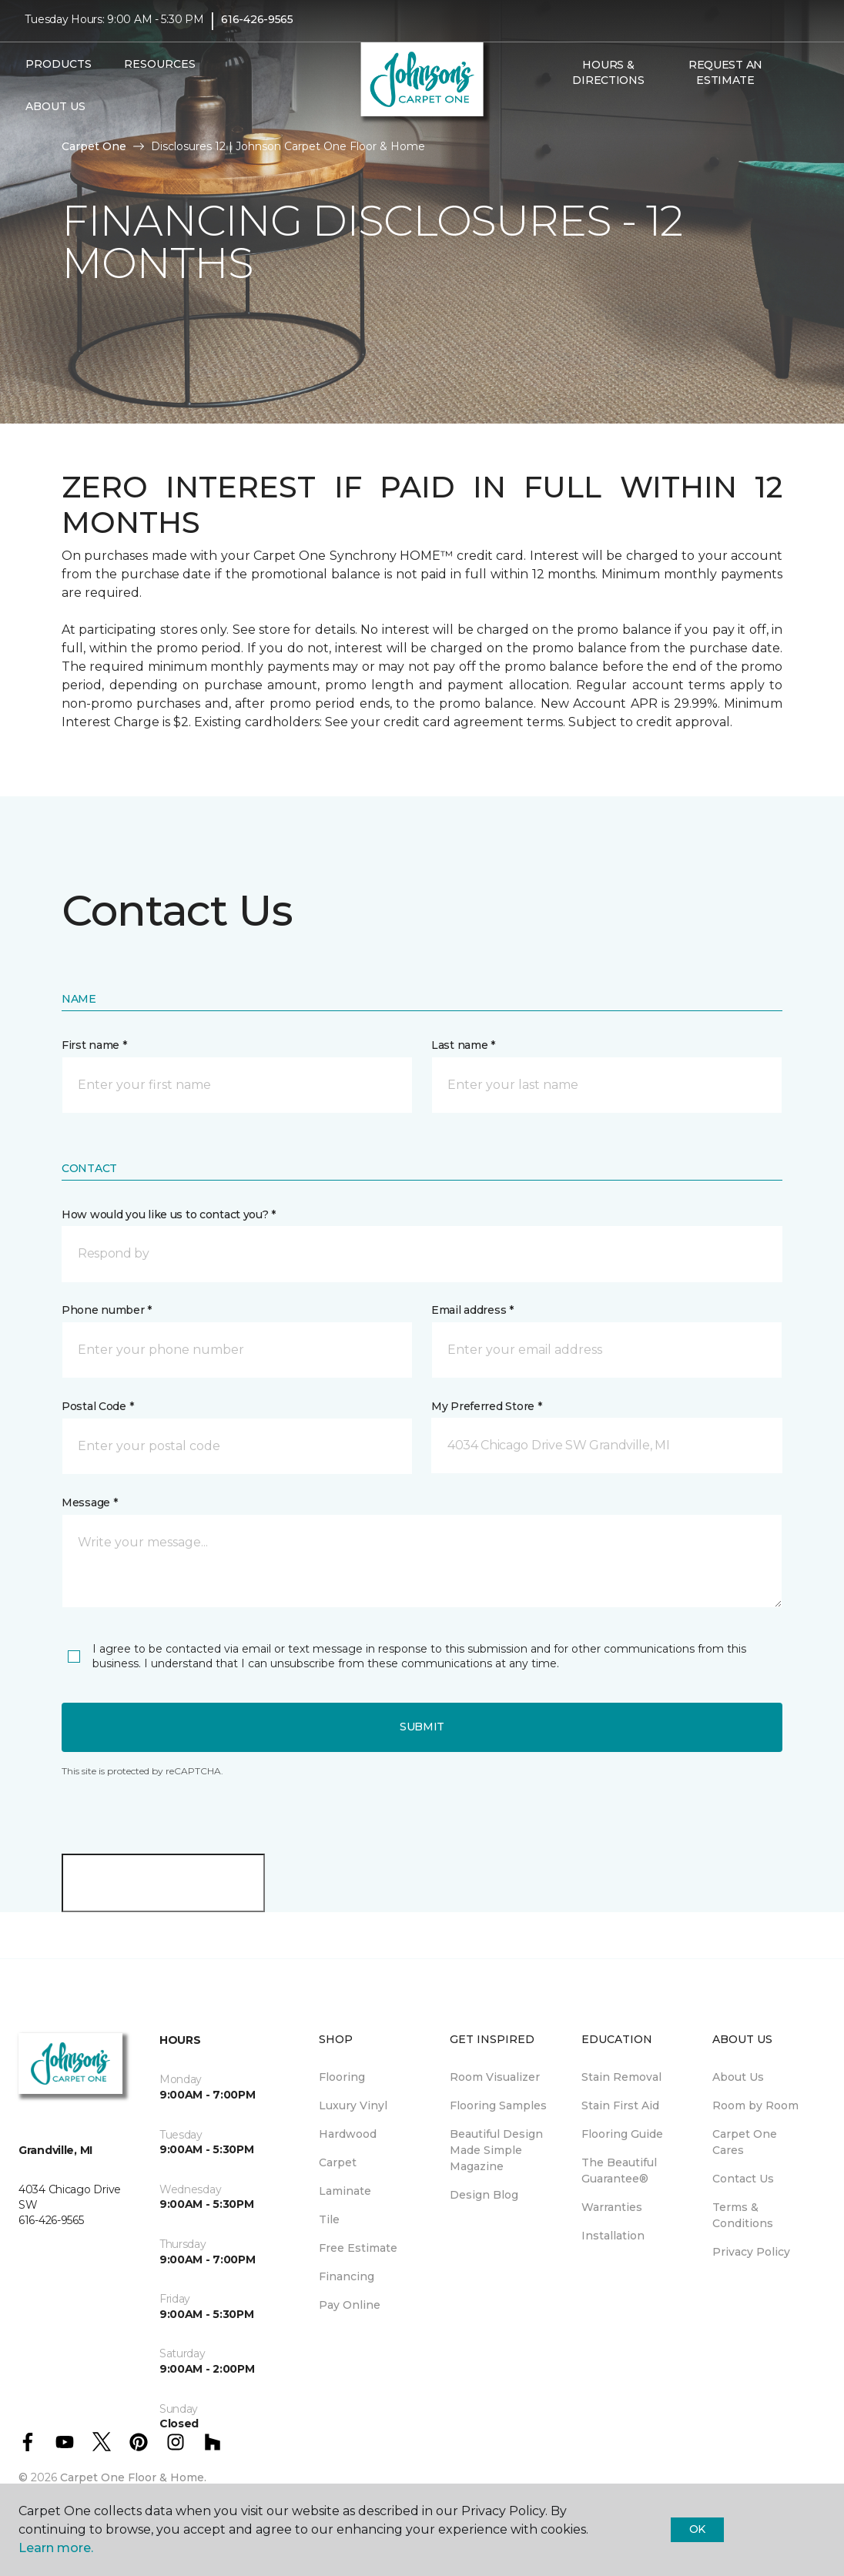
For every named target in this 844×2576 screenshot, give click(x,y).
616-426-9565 (257, 28)
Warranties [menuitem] (611, 2207)
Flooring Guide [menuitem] (622, 2134)
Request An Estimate (725, 80)
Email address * (472, 1310)
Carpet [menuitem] (338, 2162)
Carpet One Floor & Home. (133, 2477)
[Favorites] (580, 121)
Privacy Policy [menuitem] (751, 2252)
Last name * (463, 1045)
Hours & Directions (608, 80)
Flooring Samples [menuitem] (498, 2105)
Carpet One (94, 146)
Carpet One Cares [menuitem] (744, 2142)
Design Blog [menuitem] (484, 2195)
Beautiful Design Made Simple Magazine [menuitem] (496, 2150)
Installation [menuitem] (613, 2236)
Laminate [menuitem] (345, 2191)
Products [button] (58, 72)
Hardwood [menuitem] (348, 2134)
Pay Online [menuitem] (349, 2305)
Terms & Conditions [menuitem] (742, 2215)
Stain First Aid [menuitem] (620, 2105)
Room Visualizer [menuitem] (495, 2077)
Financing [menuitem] (346, 2276)
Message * (89, 1502)
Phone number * (107, 1310)
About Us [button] (55, 114)
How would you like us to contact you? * (169, 1214)
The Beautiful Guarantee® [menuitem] (619, 2171)
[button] (562, 121)
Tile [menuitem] (329, 2219)
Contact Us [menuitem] (743, 2179)
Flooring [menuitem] (342, 2077)
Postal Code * (97, 1406)
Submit (422, 1727)
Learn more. (55, 2548)
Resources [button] (160, 72)
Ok (697, 2529)
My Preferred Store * (486, 1406)
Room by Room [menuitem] (755, 2105)
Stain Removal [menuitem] (621, 2077)
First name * (94, 1045)
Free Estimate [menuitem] (358, 2248)
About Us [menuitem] (738, 2077)
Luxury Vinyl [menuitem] (353, 2105)
